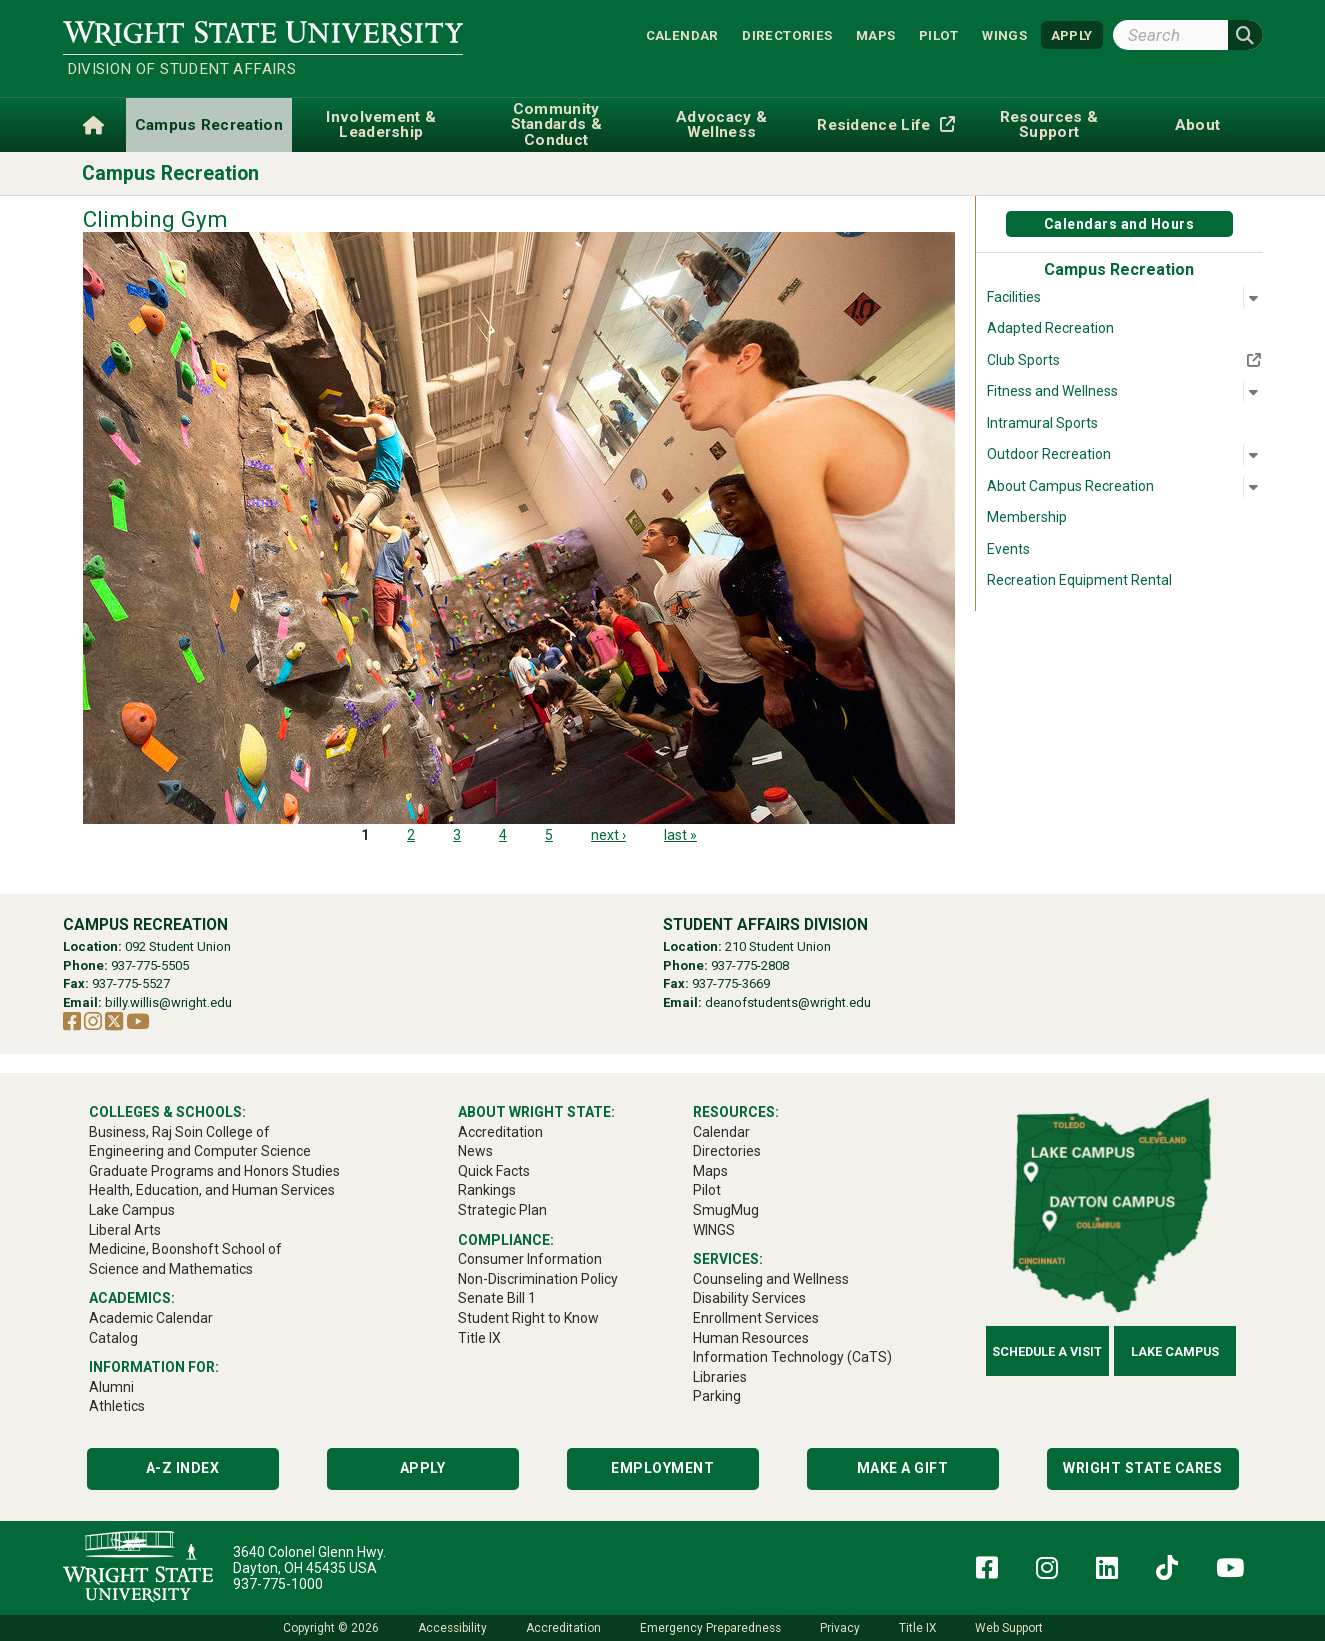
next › (608, 835)
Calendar (682, 34)
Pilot (939, 34)
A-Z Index (183, 1468)
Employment (662, 1468)
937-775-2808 (750, 965)
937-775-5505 (150, 965)
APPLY (1072, 34)
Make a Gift (903, 1468)
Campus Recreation (170, 173)
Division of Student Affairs (182, 69)
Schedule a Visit (1047, 1351)
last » (680, 835)
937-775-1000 (278, 1584)
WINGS (1004, 34)
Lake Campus (1175, 1351)
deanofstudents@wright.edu (788, 1002)
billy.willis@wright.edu (168, 1002)
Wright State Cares (1142, 1468)
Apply (423, 1468)
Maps (876, 34)
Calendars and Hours (1119, 224)
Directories (787, 34)
